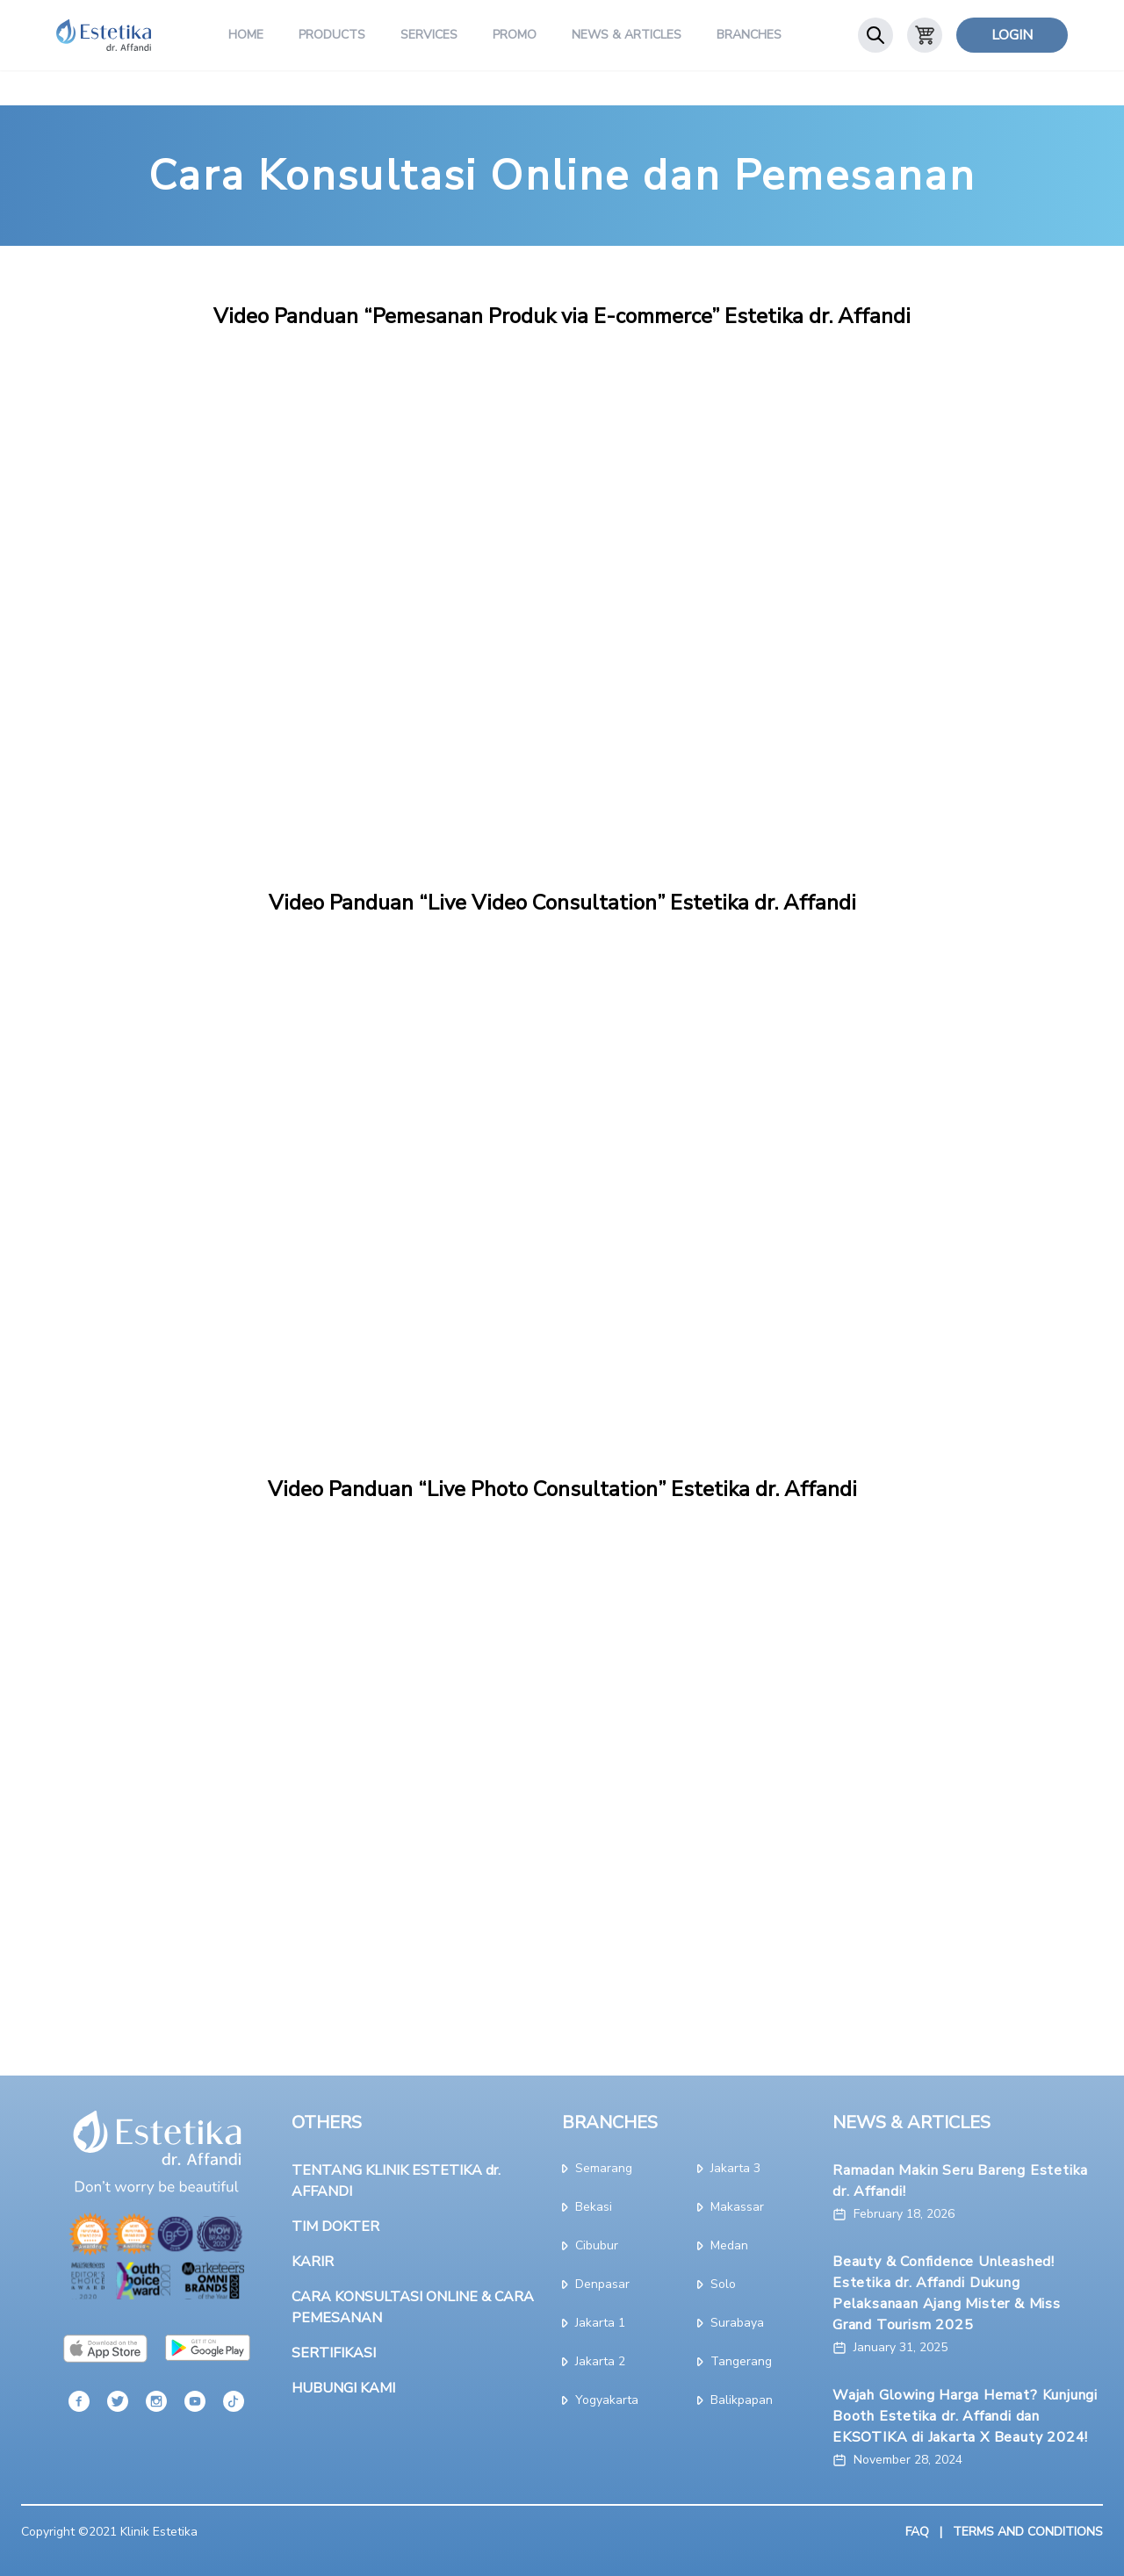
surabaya (730, 2322)
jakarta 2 (593, 2361)
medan (722, 2245)
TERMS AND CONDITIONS (1028, 2531)
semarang (597, 2168)
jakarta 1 (593, 2322)
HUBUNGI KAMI (343, 2388)
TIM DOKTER (335, 2226)
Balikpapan (735, 2400)
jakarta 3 (728, 2168)
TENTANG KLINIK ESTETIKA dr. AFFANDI (396, 2181)
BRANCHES (610, 2122)
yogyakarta (600, 2400)
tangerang (734, 2361)
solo (716, 2284)
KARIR (313, 2261)
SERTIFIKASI (334, 2353)
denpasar (596, 2284)
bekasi (587, 2206)
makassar (730, 2206)
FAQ (917, 2531)
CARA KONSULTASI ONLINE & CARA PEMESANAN (413, 2307)
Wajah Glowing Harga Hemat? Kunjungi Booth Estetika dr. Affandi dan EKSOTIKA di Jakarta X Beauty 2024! (965, 2416)
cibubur (590, 2245)
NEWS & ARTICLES (911, 2122)
